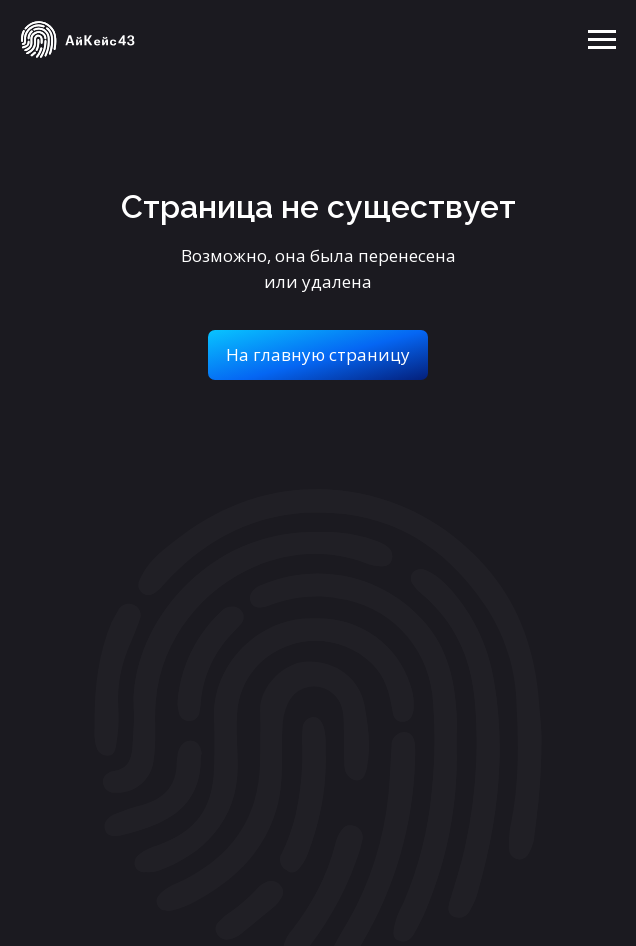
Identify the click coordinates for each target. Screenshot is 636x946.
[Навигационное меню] (602, 40)
